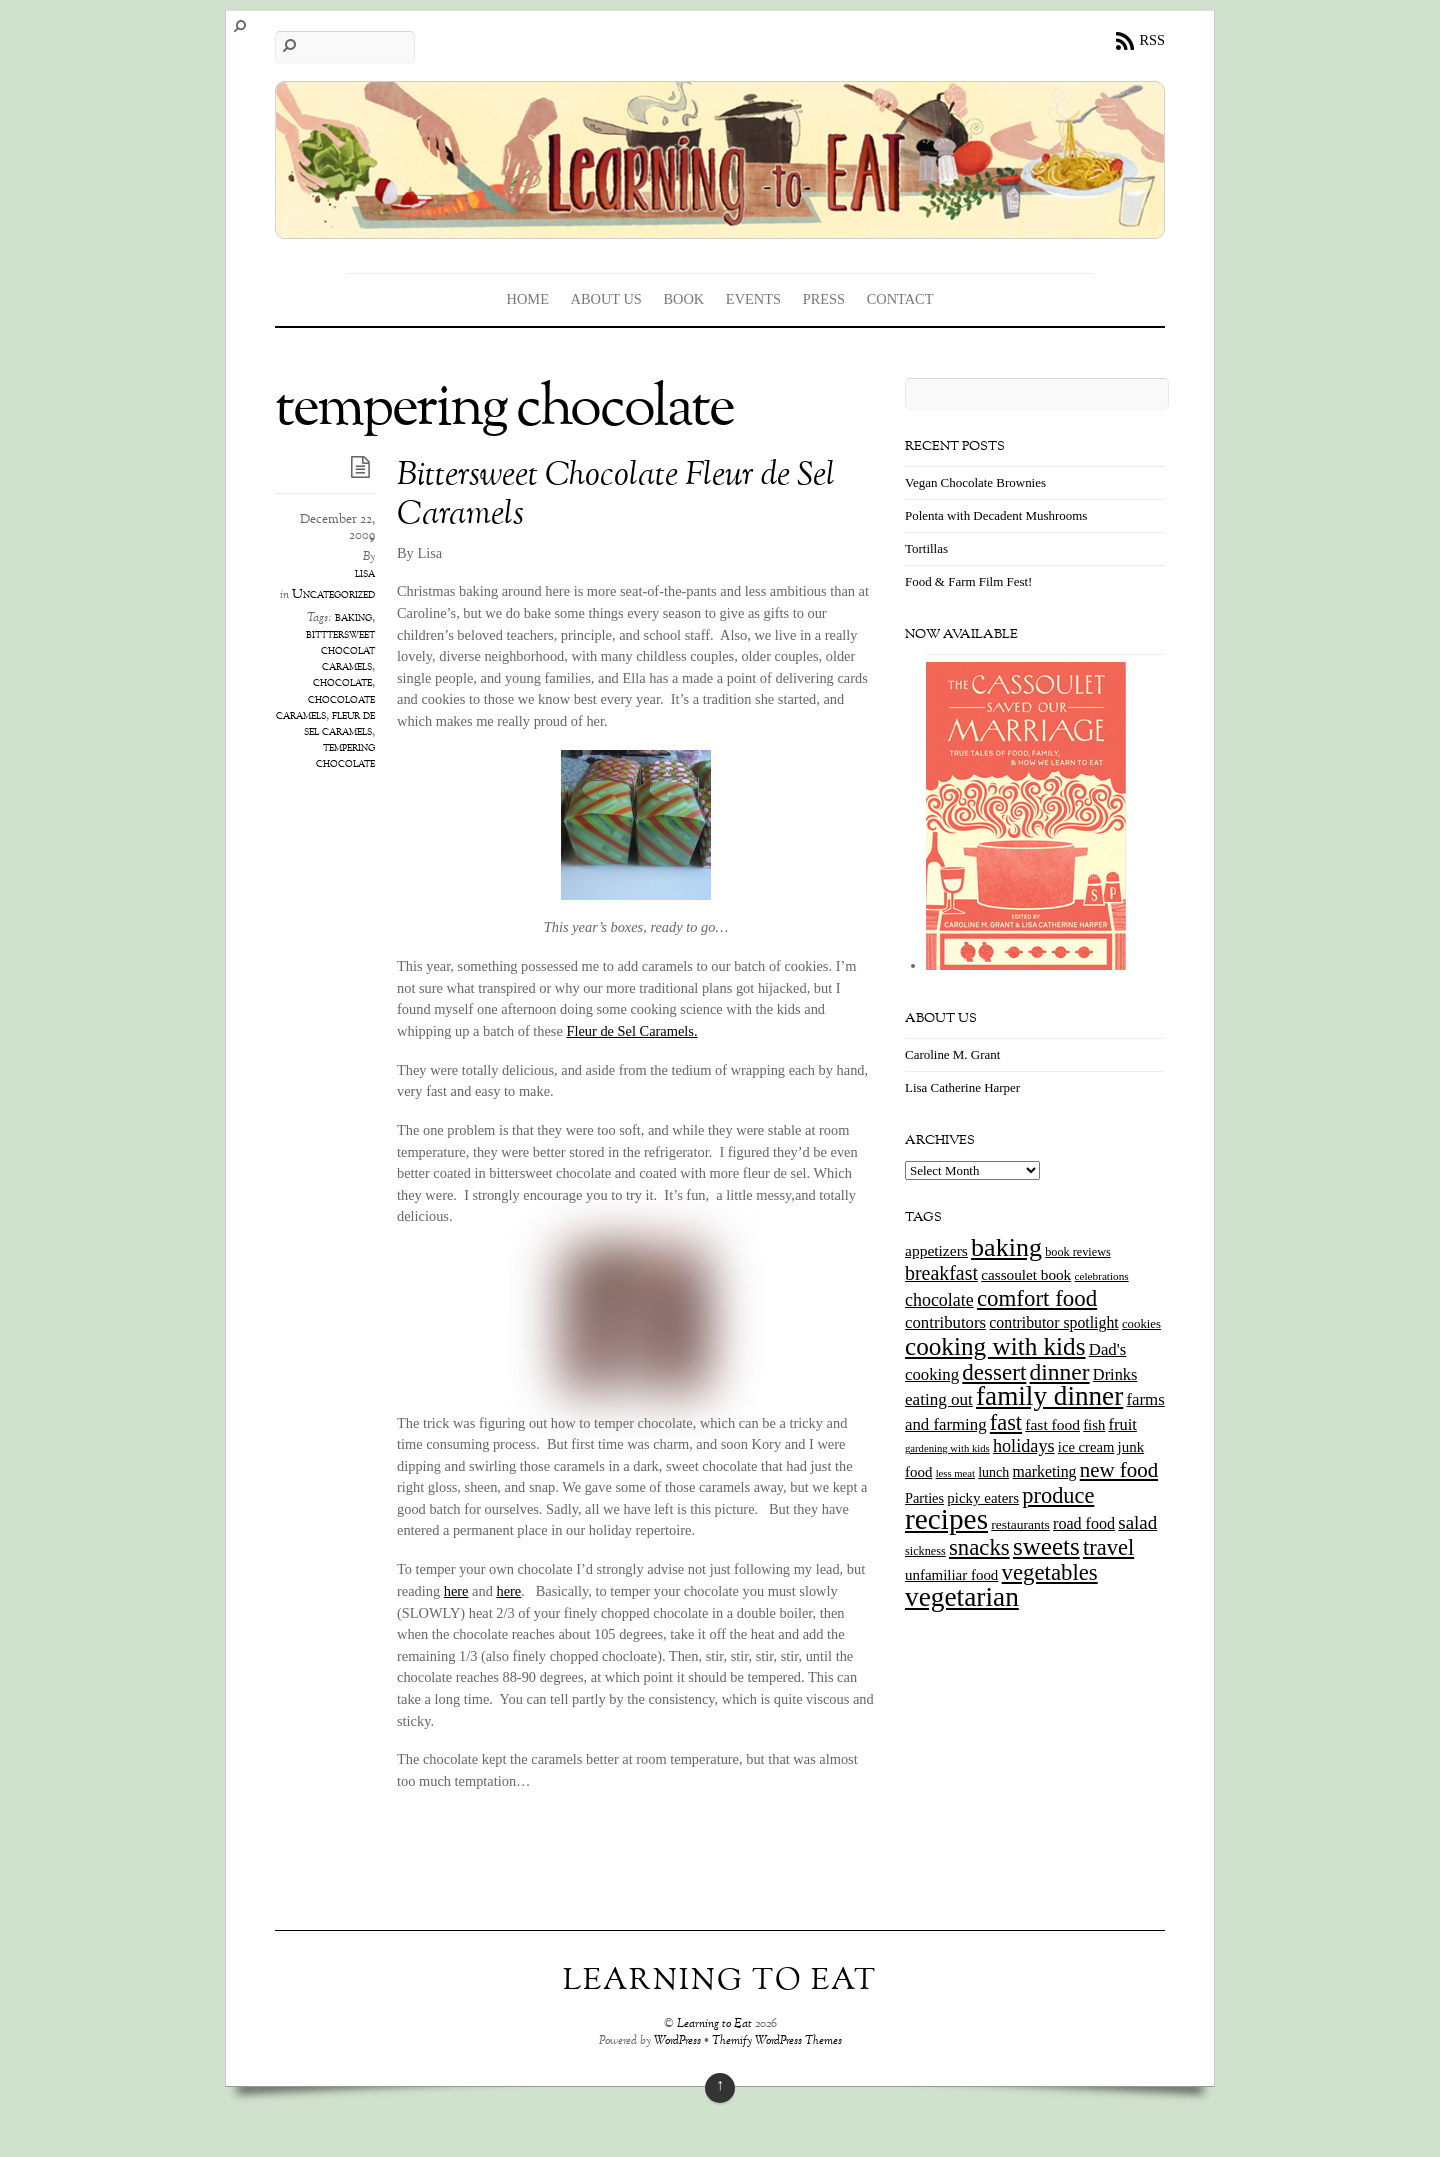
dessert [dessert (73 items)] (994, 1372)
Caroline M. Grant (952, 1054)
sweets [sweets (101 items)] (1046, 1546)
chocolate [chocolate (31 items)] (939, 1300)
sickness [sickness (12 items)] (925, 1551)
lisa (365, 574)
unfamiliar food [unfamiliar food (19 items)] (951, 1575)
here (456, 1591)
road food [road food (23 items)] (1084, 1523)
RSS (1152, 40)
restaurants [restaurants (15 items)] (1020, 1524)
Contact (900, 299)
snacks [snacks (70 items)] (979, 1547)
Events (753, 299)
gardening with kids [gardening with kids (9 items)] (947, 1448)
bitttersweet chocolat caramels (340, 651)
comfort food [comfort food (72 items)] (1037, 1298)
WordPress (677, 2041)
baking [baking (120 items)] (1006, 1247)
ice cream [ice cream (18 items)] (1086, 1447)
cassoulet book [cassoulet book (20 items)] (1026, 1274)
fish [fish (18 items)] (1094, 1425)
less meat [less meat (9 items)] (955, 1473)
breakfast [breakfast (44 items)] (941, 1273)
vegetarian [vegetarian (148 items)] (962, 1597)
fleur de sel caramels (339, 724)
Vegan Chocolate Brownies (975, 482)
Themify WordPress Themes (777, 2041)
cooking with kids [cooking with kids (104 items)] (995, 1346)
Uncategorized (333, 595)
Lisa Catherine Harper (962, 1087)
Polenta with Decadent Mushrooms (996, 515)
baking (353, 618)
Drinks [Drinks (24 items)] (1115, 1374)
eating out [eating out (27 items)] (939, 1399)
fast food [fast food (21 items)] (1052, 1424)
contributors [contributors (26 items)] (945, 1322)
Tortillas (926, 548)
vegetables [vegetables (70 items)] (1050, 1572)
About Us (606, 299)
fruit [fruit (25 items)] (1122, 1424)
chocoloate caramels (325, 708)
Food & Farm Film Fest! (968, 581)
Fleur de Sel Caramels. (631, 1031)
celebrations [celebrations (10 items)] (1101, 1276)
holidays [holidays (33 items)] (1024, 1446)
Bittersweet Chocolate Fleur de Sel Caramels (616, 496)
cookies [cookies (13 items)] (1141, 1324)
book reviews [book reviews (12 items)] (1078, 1252)
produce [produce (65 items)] (1058, 1495)
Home (528, 299)
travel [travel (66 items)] (1108, 1547)
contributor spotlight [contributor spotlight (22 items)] (1053, 1322)
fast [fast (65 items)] (1006, 1422)
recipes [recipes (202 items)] (946, 1519)
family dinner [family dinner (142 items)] (1049, 1396)
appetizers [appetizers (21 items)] (936, 1250)
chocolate (342, 683)
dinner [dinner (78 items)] (1060, 1372)
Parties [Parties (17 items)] (924, 1498)
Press (824, 299)
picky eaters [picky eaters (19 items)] (983, 1498)
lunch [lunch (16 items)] (993, 1472)
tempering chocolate (345, 756)
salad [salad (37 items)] (1137, 1522)
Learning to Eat (714, 2024)
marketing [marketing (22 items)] (1044, 1471)
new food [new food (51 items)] (1119, 1470)
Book (683, 299)
